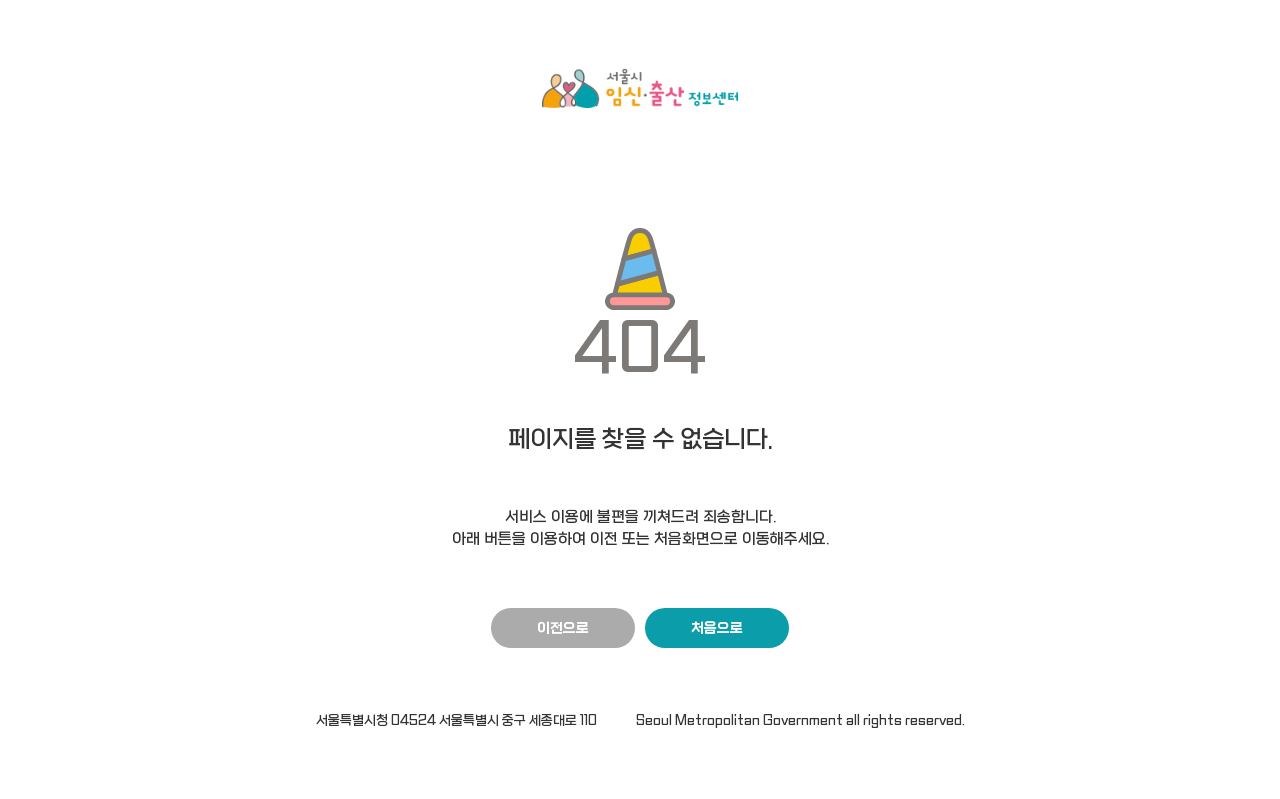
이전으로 (563, 628)
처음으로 (717, 628)
